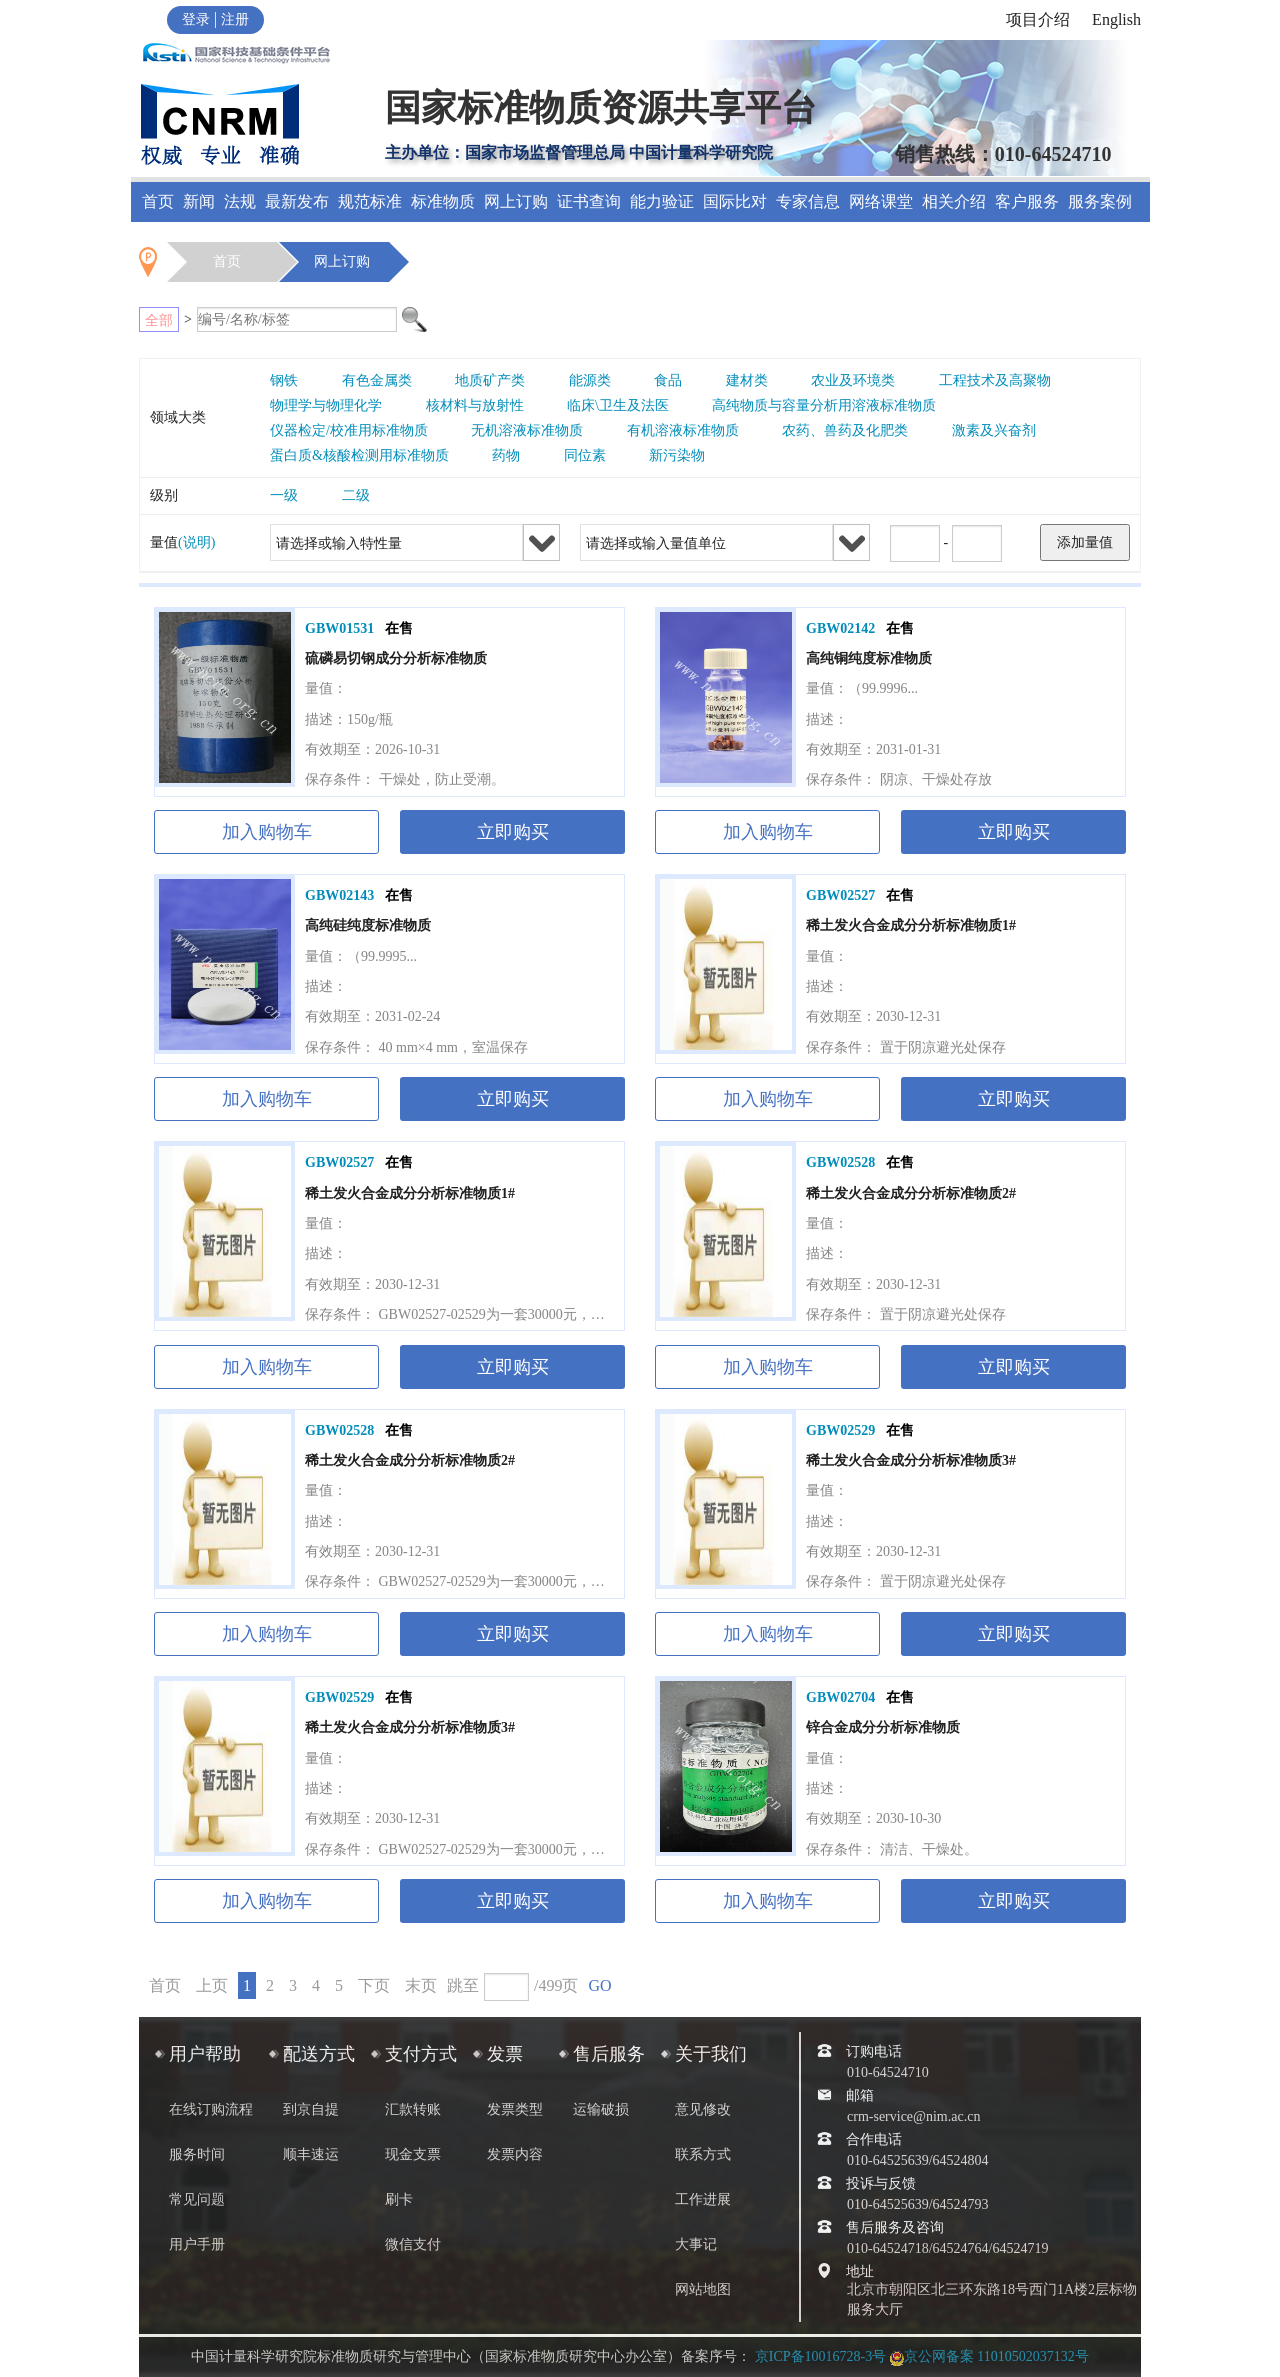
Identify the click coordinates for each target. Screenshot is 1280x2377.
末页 (421, 1985)
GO (599, 1985)
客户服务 (1027, 201)
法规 (240, 201)
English (1116, 19)
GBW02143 (339, 895)
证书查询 (589, 201)
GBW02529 (840, 1430)
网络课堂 (881, 201)
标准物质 (443, 201)
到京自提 (311, 2109)
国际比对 (735, 201)
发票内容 (515, 2154)
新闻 (199, 201)
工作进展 (703, 2199)
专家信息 (808, 201)
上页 (212, 1985)
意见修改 (703, 2109)
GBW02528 (840, 1162)
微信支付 (413, 2244)
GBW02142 (840, 628)
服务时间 (197, 2154)
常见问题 (197, 2199)
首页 (158, 201)
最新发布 (297, 201)
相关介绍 (954, 201)
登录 (196, 19)
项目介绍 (1038, 19)
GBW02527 (840, 895)
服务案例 (1100, 201)
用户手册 (197, 2244)
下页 (374, 1985)
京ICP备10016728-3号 (820, 2356)
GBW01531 (339, 628)
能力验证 (662, 201)
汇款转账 (413, 2109)
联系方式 (703, 2154)
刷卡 (399, 2199)
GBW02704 (840, 1697)
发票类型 (515, 2109)
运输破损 (601, 2109)
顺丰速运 (311, 2154)
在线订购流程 (211, 2109)
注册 (235, 19)
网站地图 (703, 2289)
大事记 (696, 2244)
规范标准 (370, 201)
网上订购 (516, 201)
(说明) (196, 542)
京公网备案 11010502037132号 (989, 2356)
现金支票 (413, 2154)
